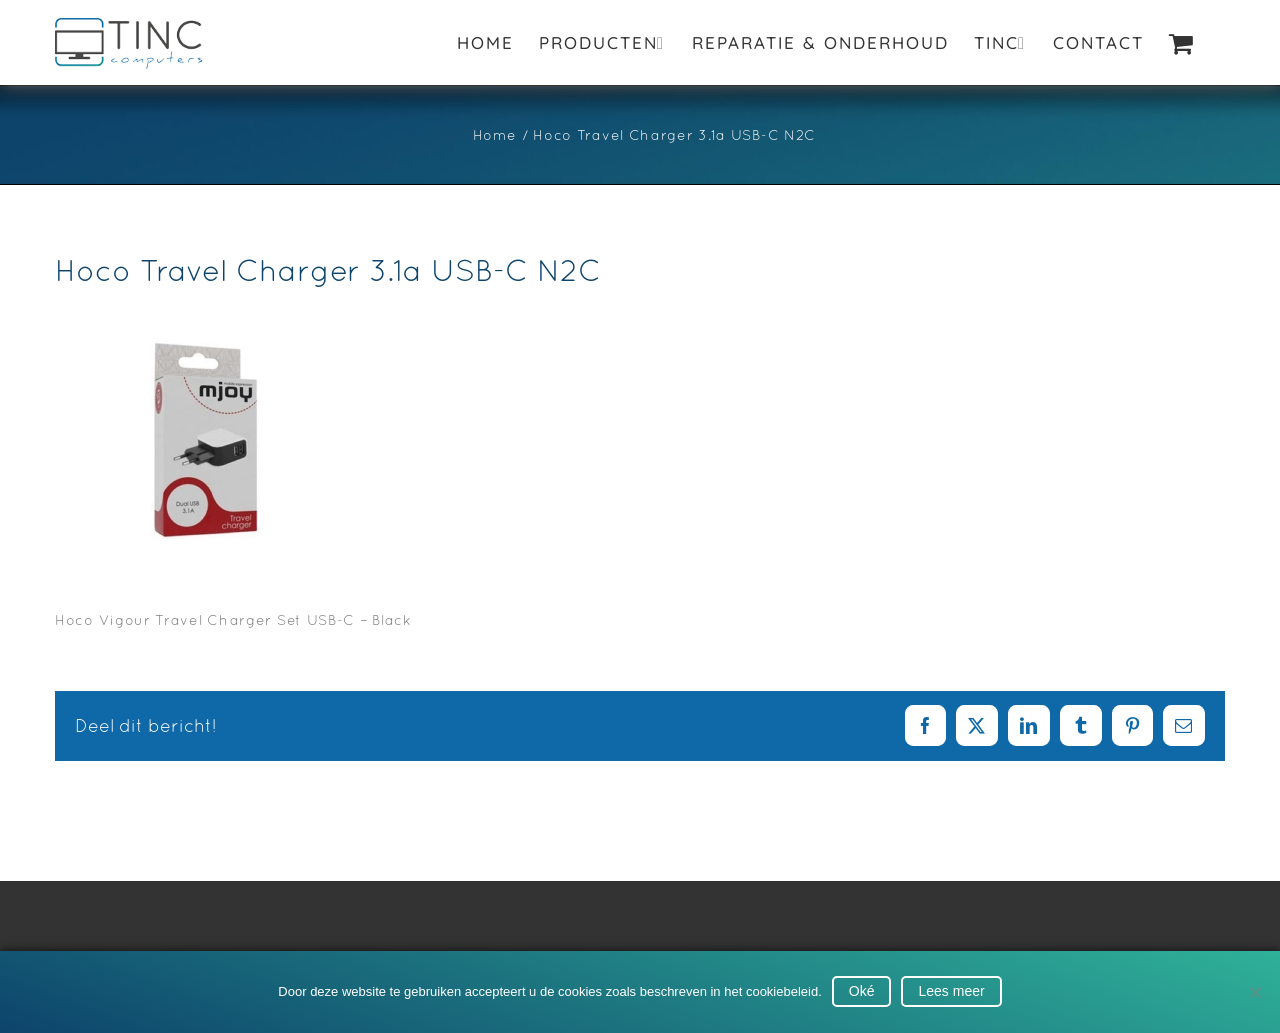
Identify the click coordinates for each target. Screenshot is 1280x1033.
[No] (1255, 992)
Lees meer (951, 991)
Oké (862, 991)
